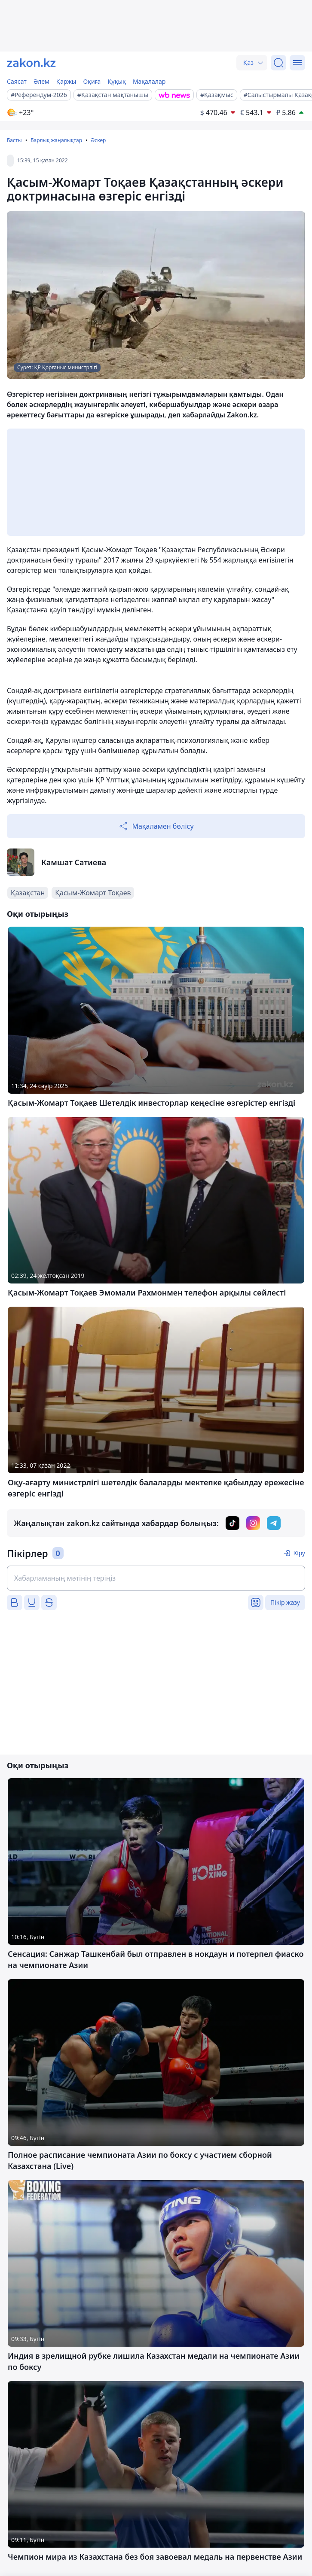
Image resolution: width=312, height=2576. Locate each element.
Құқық (116, 81)
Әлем (41, 81)
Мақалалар (149, 81)
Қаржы (66, 81)
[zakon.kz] (31, 62)
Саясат (17, 81)
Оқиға (92, 81)
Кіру (299, 1553)
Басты (14, 140)
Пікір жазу (285, 1602)
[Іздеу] (278, 62)
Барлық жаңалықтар (56, 140)
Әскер (98, 140)
